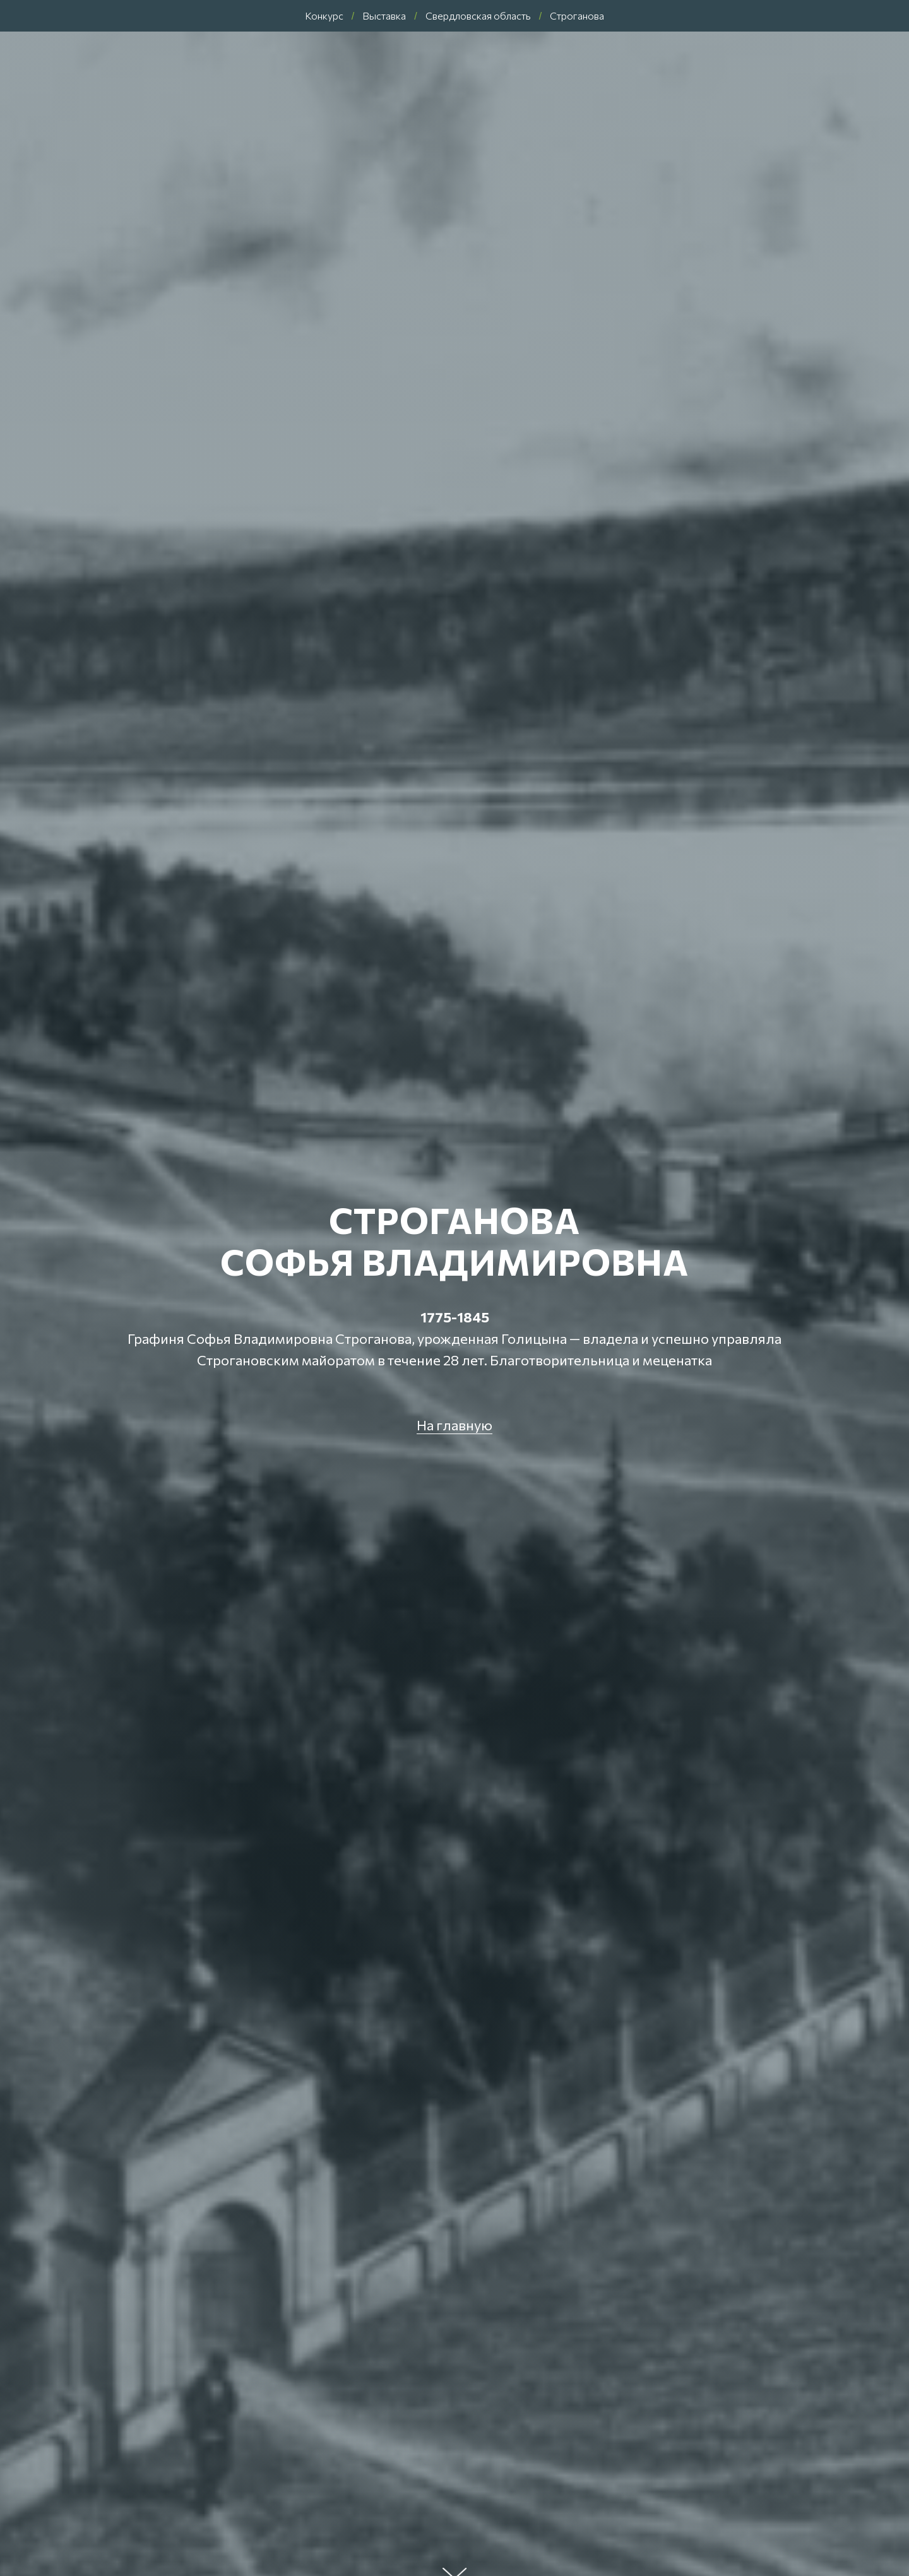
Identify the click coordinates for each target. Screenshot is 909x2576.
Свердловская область (478, 15)
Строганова (577, 15)
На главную (454, 1424)
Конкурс (324, 15)
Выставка (384, 15)
